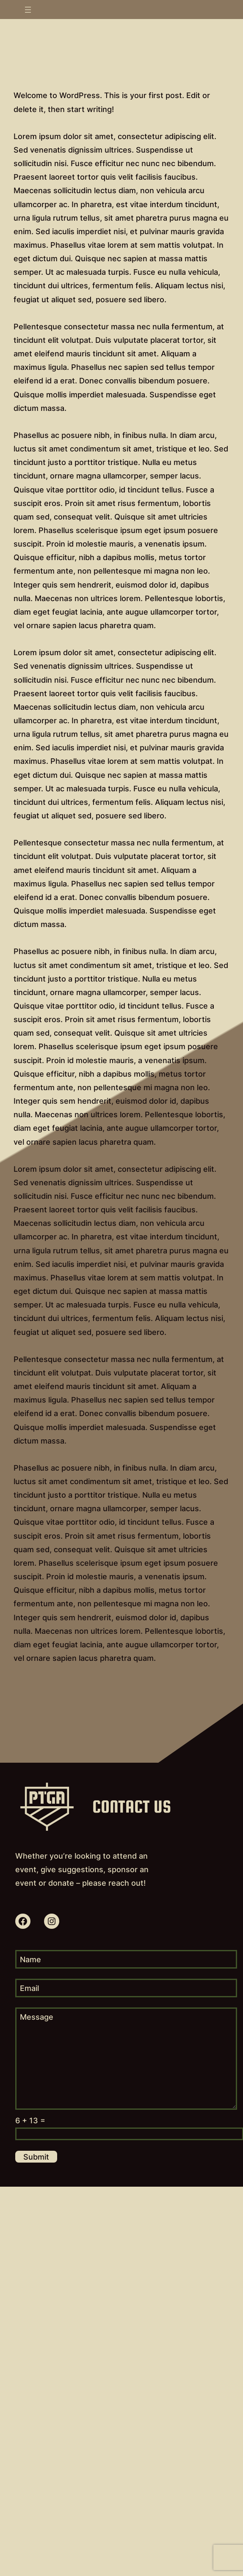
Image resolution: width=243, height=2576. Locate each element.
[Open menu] (28, 10)
